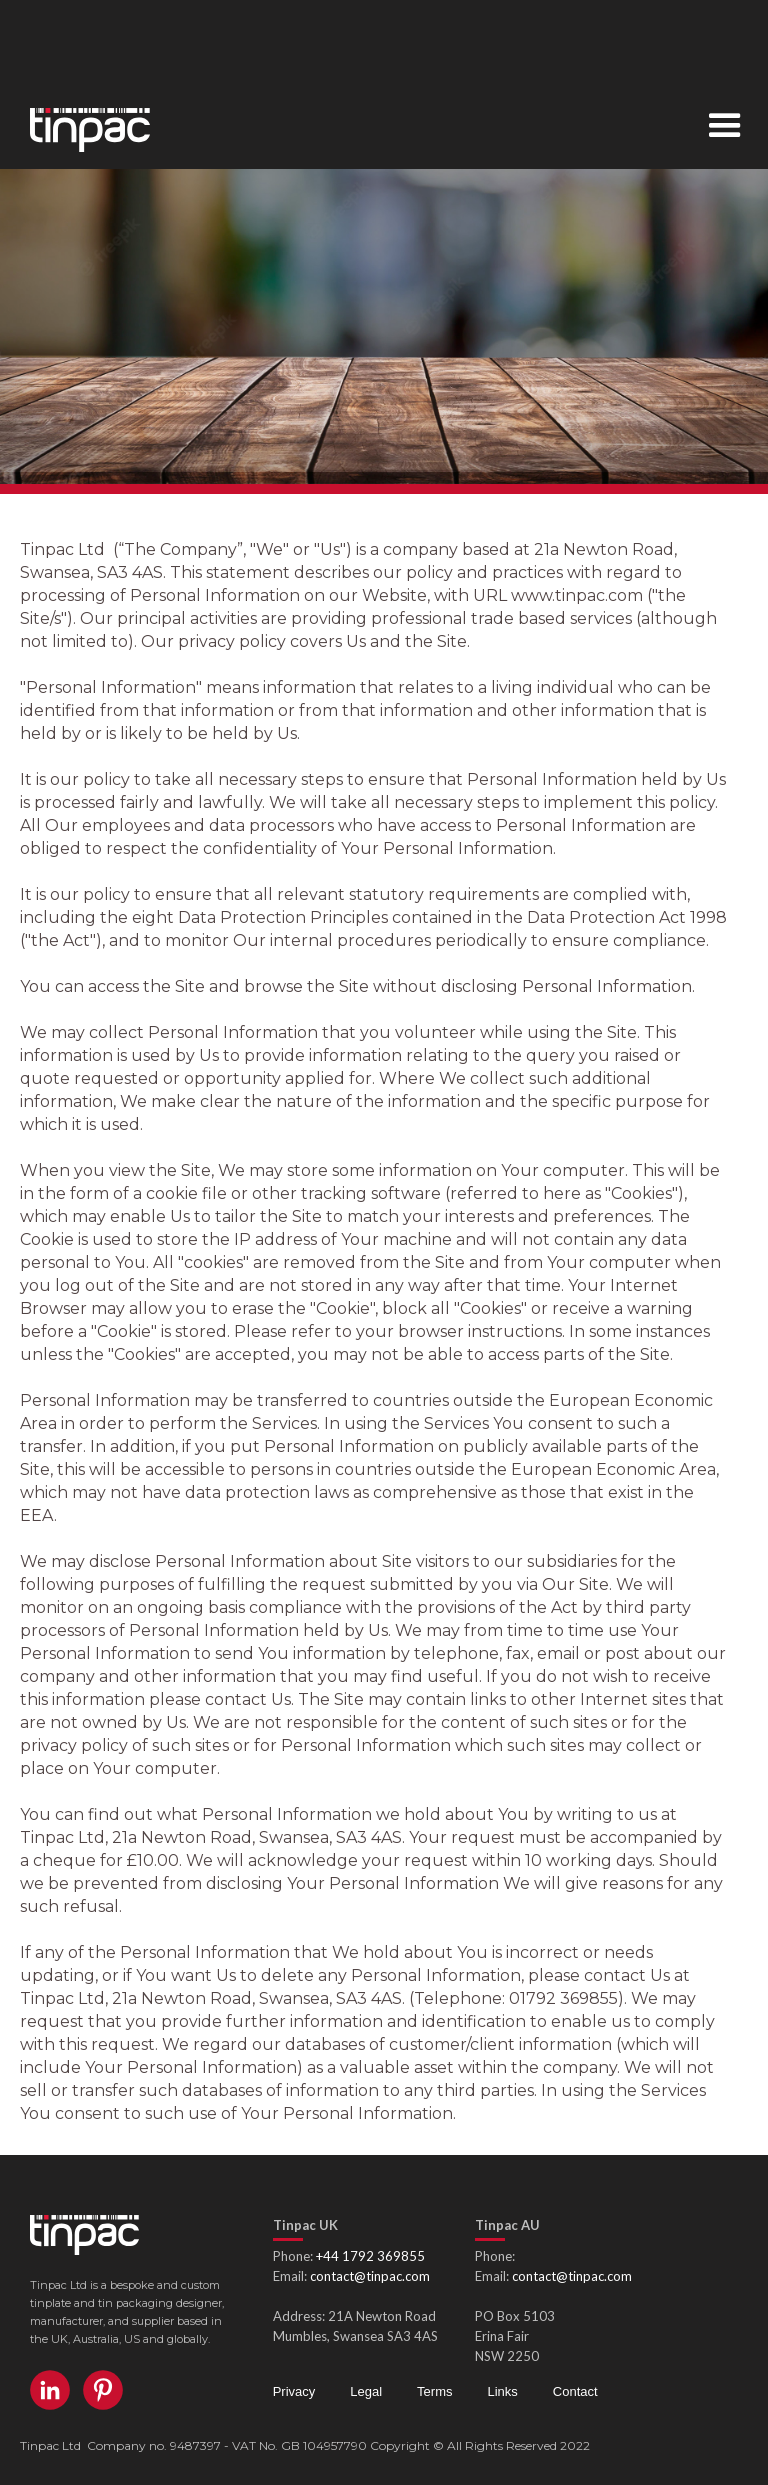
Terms (434, 2391)
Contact (575, 2391)
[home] (75, 125)
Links (502, 2391)
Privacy (294, 2391)
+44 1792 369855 (370, 2256)
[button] (725, 128)
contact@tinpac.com (370, 2276)
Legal (366, 2391)
